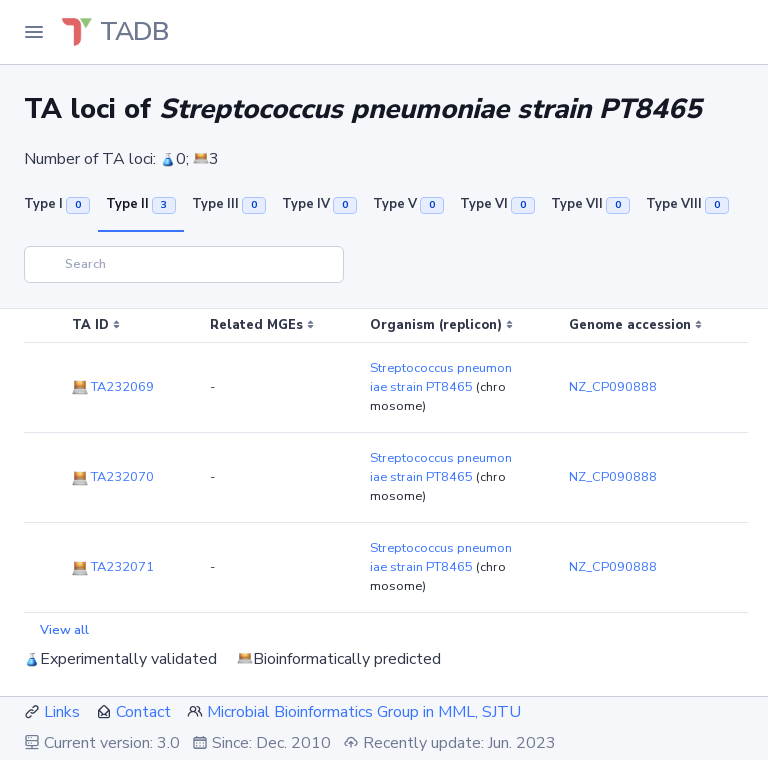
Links (62, 712)
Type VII (590, 204)
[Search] (184, 264)
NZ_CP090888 (613, 387)
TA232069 (113, 387)
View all (64, 630)
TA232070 (113, 477)
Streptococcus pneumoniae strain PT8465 (441, 377)
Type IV (319, 204)
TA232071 (113, 567)
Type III (229, 204)
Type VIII (687, 204)
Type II (141, 204)
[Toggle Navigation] (34, 32)
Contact (143, 712)
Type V (408, 204)
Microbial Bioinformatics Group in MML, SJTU (364, 712)
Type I (57, 204)
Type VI (497, 204)
